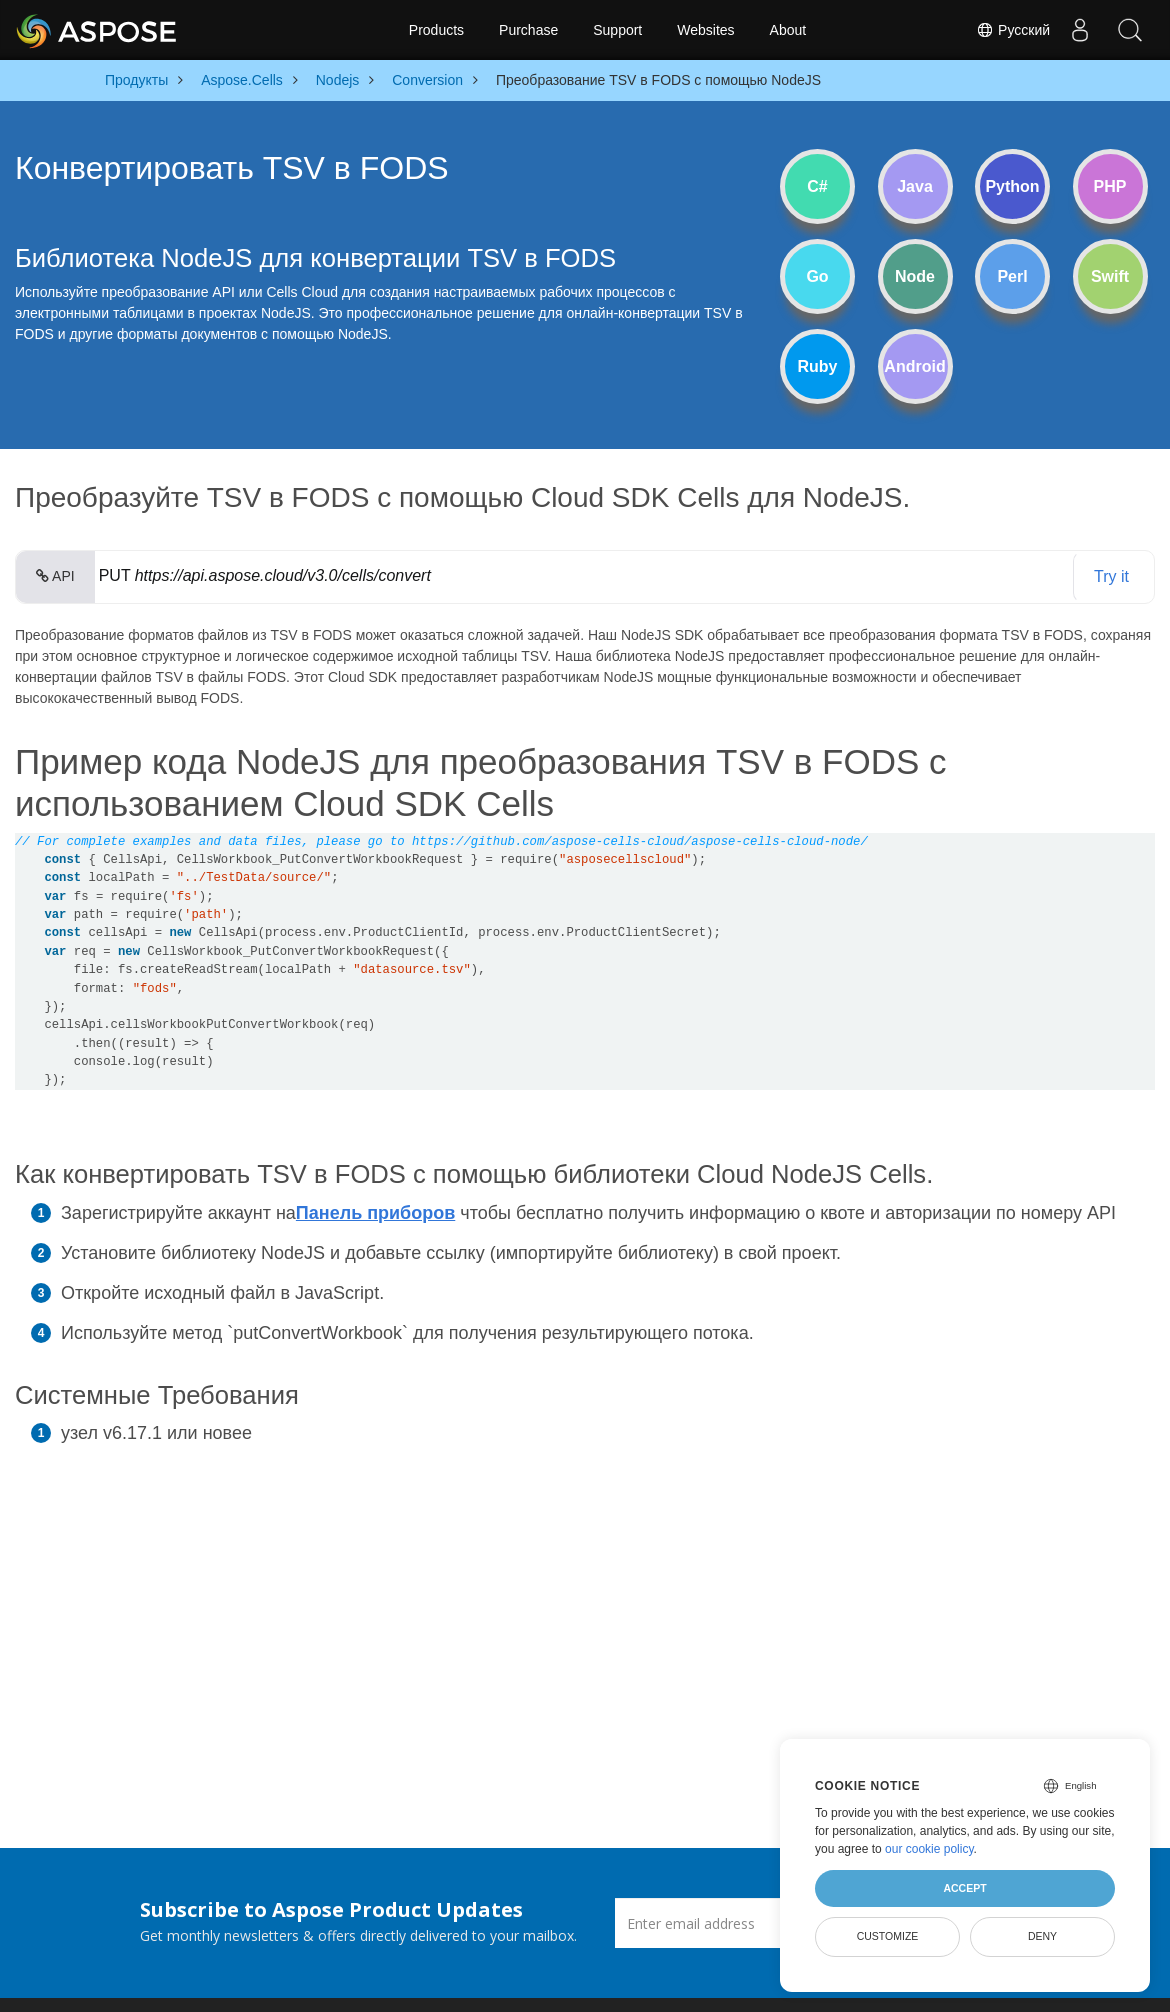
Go (817, 276)
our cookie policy (929, 1849)
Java (915, 186)
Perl (1012, 276)
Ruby (818, 366)
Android (914, 366)
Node (915, 276)
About (788, 30)
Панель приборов (375, 1213)
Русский (1013, 30)
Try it (1111, 576)
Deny (1042, 1936)
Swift (1110, 276)
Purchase (528, 30)
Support (617, 30)
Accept (964, 1888)
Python (1012, 186)
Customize (888, 1936)
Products (436, 30)
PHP (1110, 186)
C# (817, 186)
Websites (705, 30)
